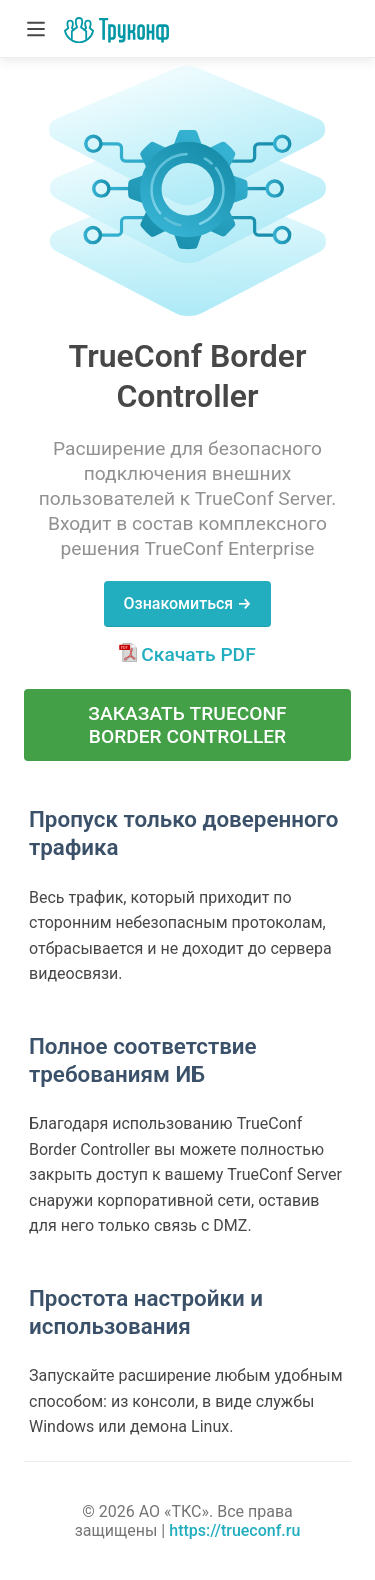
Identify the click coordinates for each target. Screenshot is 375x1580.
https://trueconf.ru (234, 1530)
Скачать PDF (187, 654)
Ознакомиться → (187, 603)
